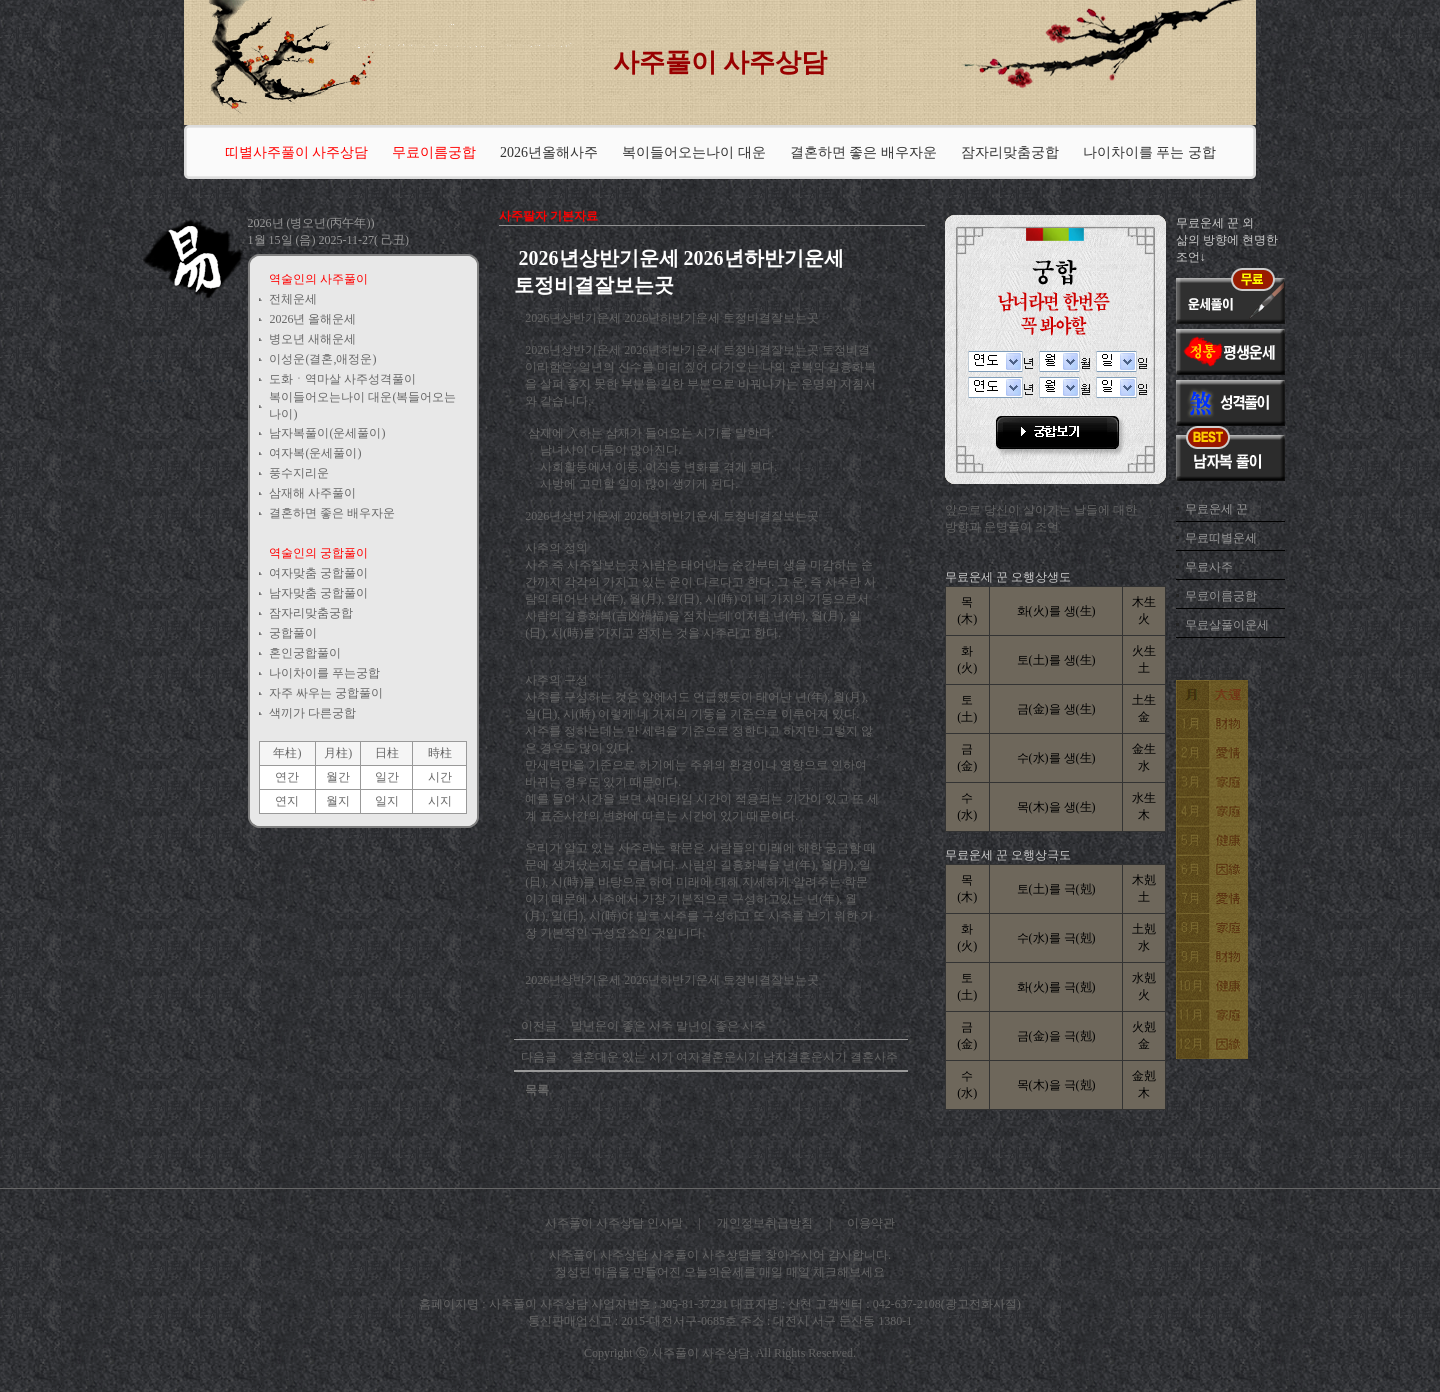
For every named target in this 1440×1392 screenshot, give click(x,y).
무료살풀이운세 (1227, 625)
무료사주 (1209, 567)
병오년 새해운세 (312, 339)
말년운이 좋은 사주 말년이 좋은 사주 (667, 1026)
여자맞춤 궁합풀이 (318, 573)
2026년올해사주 (549, 152)
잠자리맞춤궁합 (1010, 152)
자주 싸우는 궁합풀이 (326, 693)
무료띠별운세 (1221, 538)
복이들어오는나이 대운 (694, 152)
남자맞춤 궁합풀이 (318, 593)
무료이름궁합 (1221, 596)
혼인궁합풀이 (305, 653)
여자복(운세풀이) (315, 453)
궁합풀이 (293, 633)
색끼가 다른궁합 (312, 713)
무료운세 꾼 (1216, 509)
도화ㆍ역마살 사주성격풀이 (342, 379)
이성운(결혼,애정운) (322, 359)
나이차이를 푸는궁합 (324, 673)
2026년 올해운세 (312, 319)
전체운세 (293, 299)
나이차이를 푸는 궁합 (1149, 152)
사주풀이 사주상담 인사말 (614, 1223)
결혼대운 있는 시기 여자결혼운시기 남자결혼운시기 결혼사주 (733, 1057)
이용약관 (871, 1223)
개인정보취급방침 (765, 1223)
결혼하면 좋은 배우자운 (863, 152)
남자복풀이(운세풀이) (327, 433)
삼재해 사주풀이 (312, 493)
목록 (537, 1090)
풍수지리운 (299, 473)
